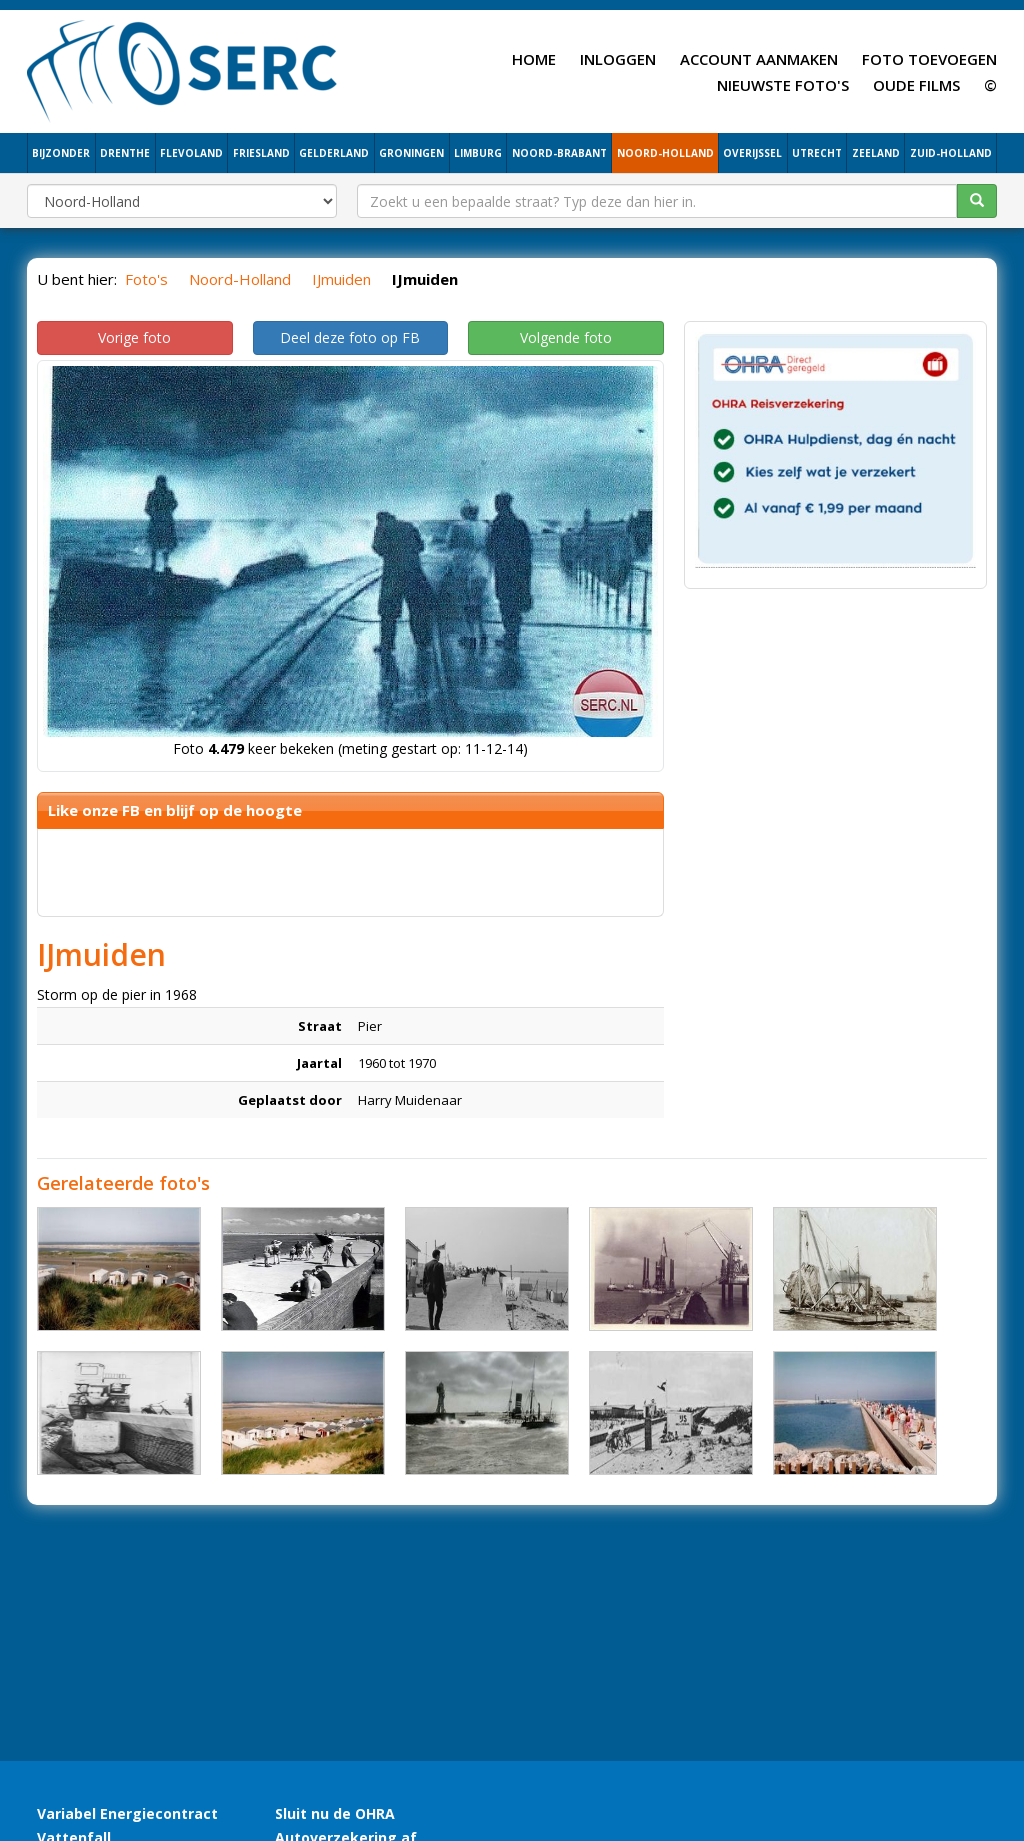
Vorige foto (134, 337)
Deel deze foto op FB (350, 337)
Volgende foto (566, 337)
